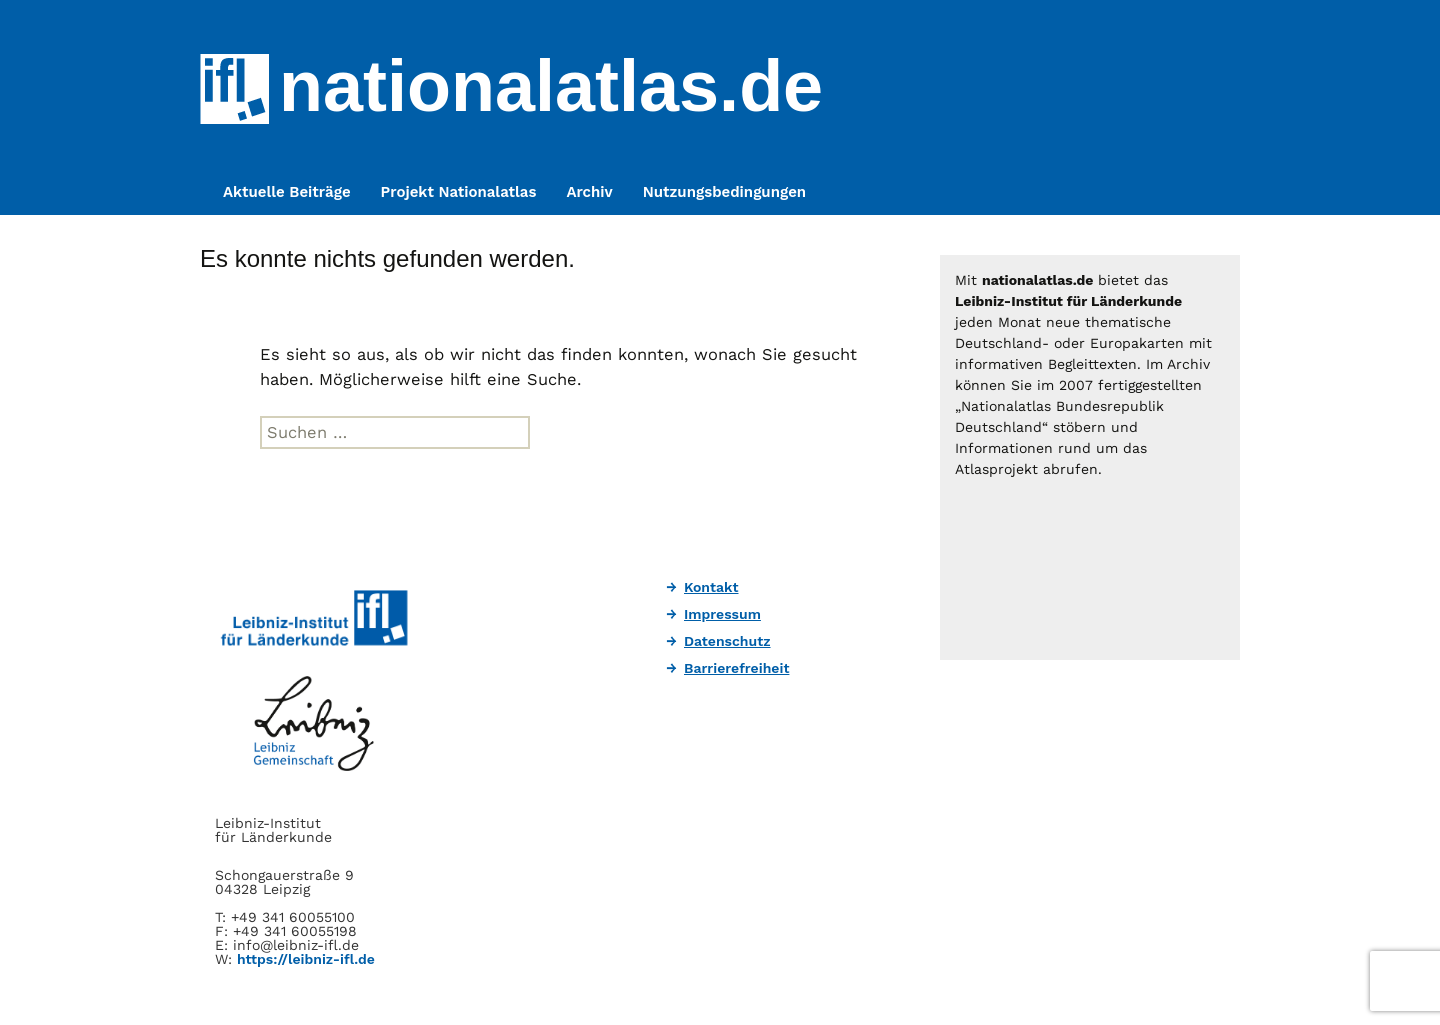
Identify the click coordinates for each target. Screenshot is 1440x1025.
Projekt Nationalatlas (459, 192)
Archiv (589, 192)
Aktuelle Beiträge (287, 192)
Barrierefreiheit (736, 668)
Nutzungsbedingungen (724, 192)
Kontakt (711, 587)
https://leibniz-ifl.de (306, 959)
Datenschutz (727, 641)
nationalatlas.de (551, 86)
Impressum (722, 614)
